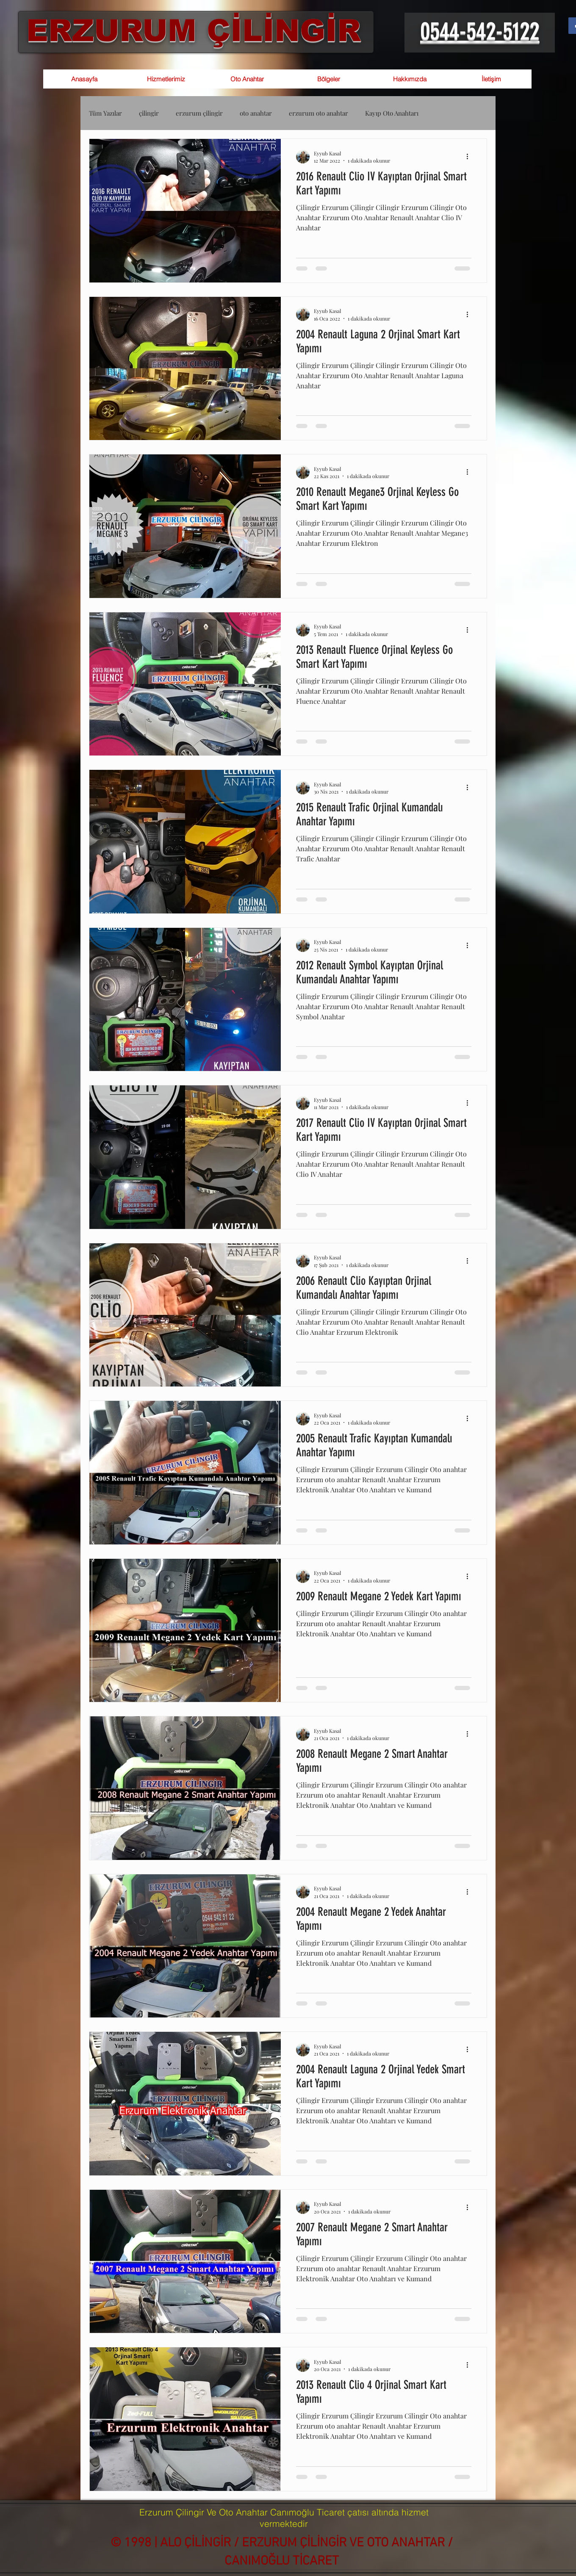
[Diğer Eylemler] (470, 157)
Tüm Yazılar (105, 113)
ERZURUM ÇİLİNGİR (193, 30)
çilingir (149, 113)
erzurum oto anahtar (318, 113)
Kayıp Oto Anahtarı (391, 113)
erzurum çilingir (199, 113)
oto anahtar (256, 113)
